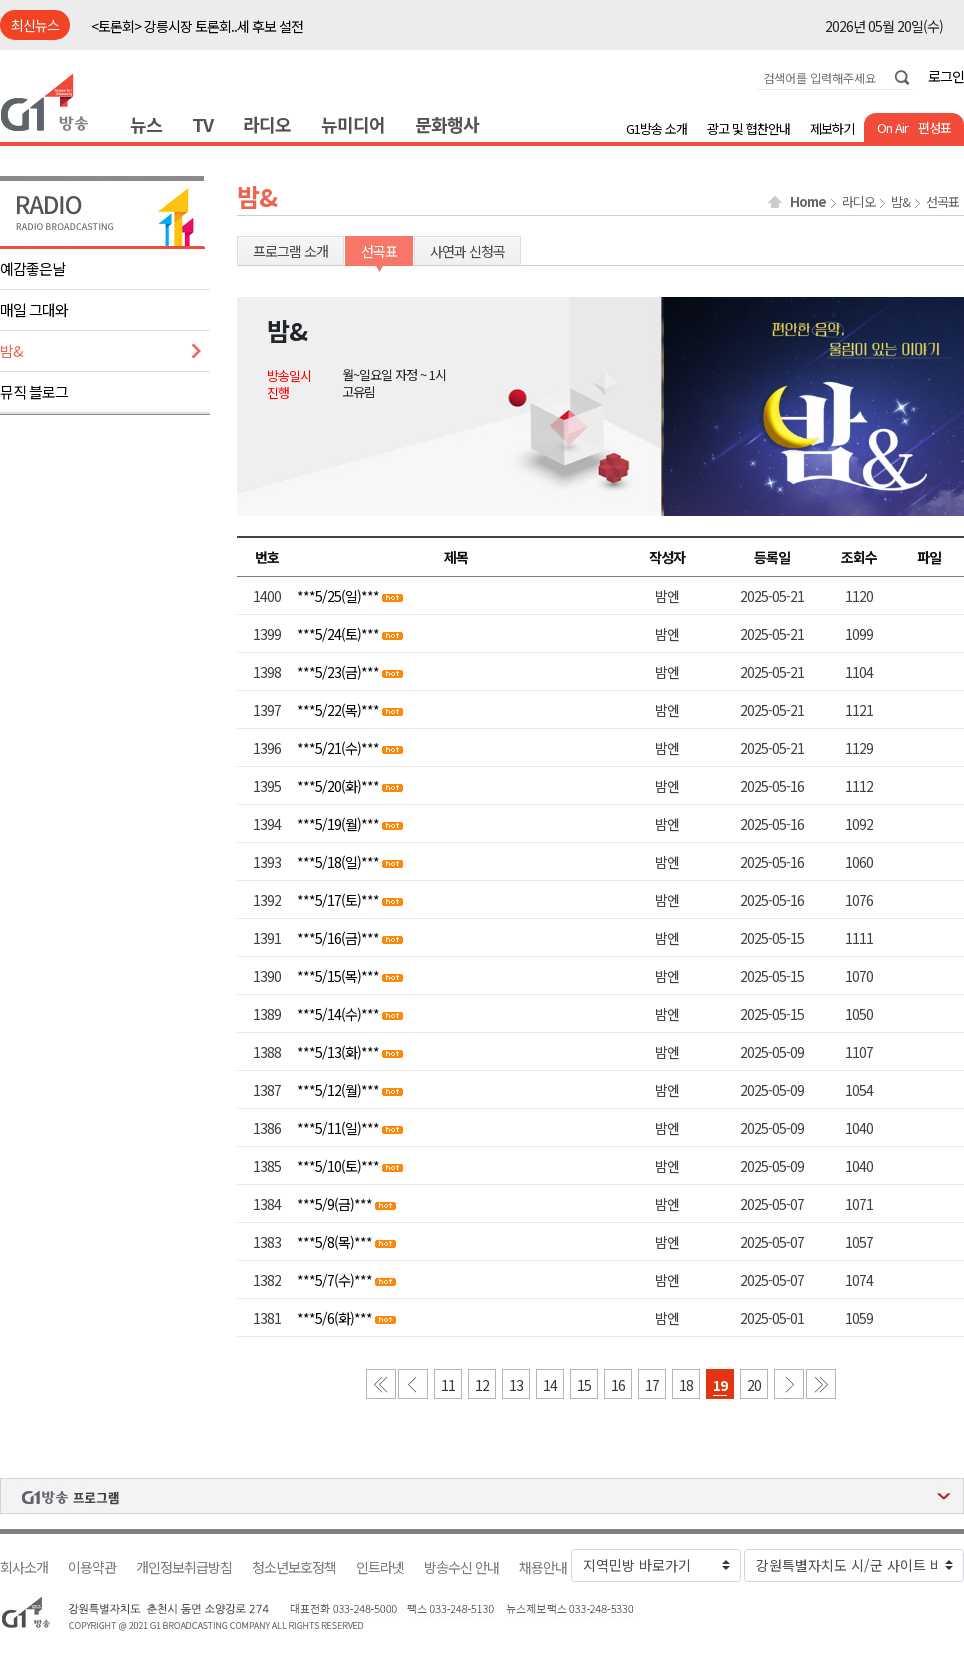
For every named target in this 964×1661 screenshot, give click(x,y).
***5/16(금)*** (338, 938)
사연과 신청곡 (467, 251)
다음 (789, 1384)
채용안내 (543, 1567)
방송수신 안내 (461, 1567)
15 (584, 1385)
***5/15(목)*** (338, 976)
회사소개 (24, 1567)
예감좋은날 (32, 268)
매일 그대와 (34, 309)
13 (516, 1385)
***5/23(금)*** (338, 672)
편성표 (934, 127)
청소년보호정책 (294, 1567)
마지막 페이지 (821, 1384)
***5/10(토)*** (338, 1166)
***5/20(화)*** (338, 786)
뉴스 (146, 124)
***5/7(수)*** (334, 1280)
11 (448, 1385)
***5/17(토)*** (338, 900)
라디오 (267, 124)
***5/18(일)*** (338, 862)
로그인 (946, 76)
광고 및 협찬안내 (748, 128)
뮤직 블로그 (34, 391)
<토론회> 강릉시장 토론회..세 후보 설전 (197, 26)
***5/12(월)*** (338, 1090)
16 (618, 1385)
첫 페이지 (381, 1384)
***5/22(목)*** (338, 710)
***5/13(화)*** (338, 1052)
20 (754, 1385)
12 (482, 1385)
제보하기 (832, 128)
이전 (413, 1384)
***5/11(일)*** (338, 1128)
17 (652, 1385)
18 (686, 1385)
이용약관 (92, 1567)
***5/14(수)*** (338, 1014)
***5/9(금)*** (334, 1204)
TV (202, 124)
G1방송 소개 (656, 128)
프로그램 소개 (290, 251)
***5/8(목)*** (334, 1242)
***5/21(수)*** (338, 748)
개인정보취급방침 (184, 1567)
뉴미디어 (353, 124)
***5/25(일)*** (338, 596)
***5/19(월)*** (338, 824)
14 (550, 1385)
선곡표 (942, 202)
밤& (11, 350)
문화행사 (447, 124)
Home (808, 202)
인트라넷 (380, 1567)
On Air (892, 127)
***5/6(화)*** (334, 1318)
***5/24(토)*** (338, 634)
